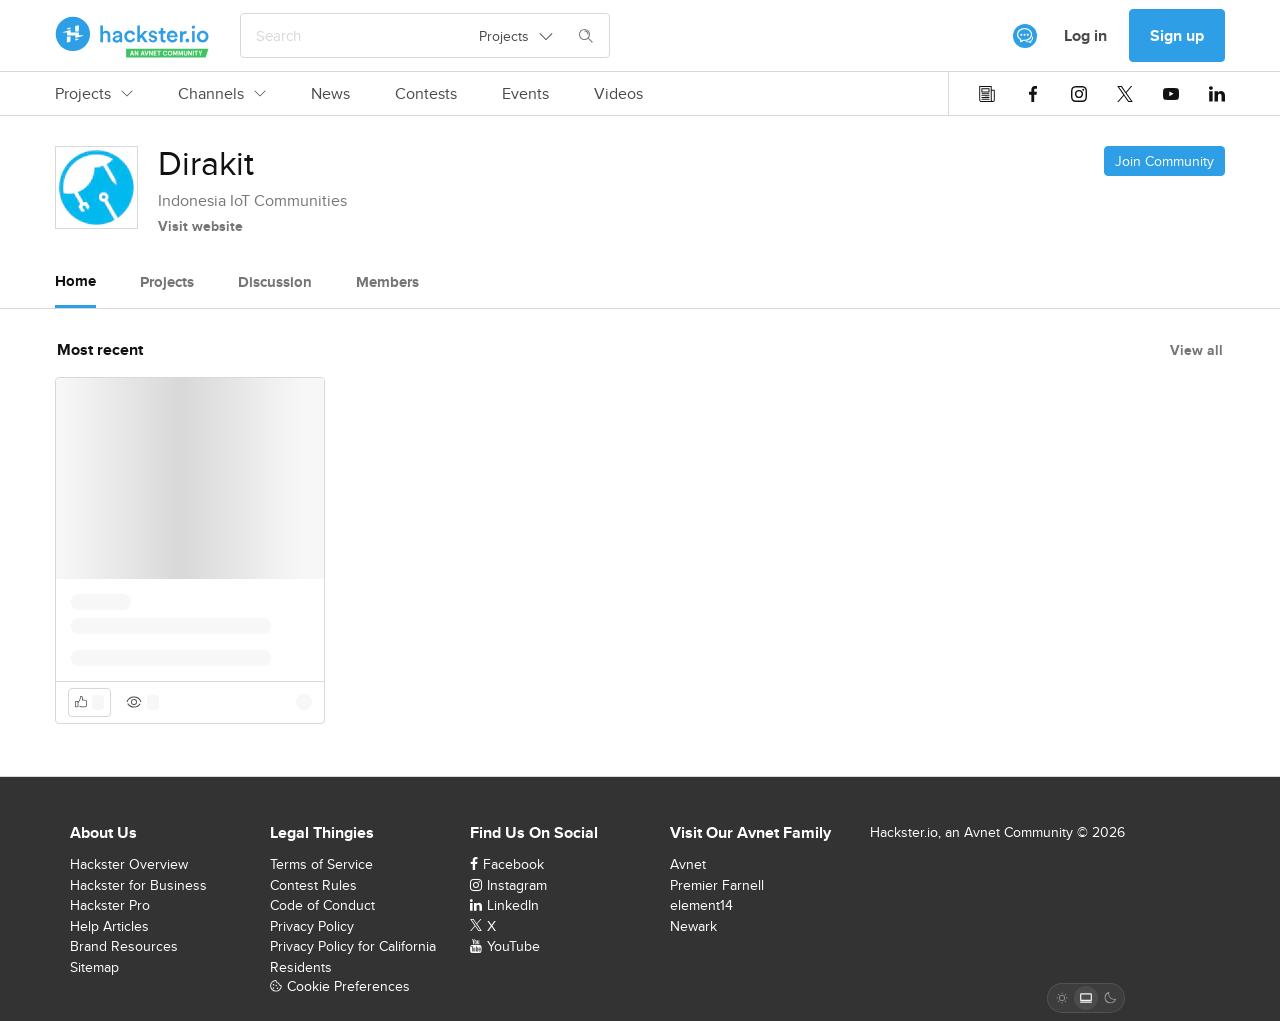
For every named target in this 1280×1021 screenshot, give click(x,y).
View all (1196, 350)
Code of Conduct (322, 905)
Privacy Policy (312, 926)
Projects (94, 94)
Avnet (688, 864)
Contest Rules (313, 885)
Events (525, 94)
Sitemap (94, 967)
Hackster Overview (129, 864)
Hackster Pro (110, 905)
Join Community (1164, 161)
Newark (693, 926)
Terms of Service (321, 864)
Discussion (275, 282)
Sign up (1177, 35)
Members (387, 282)
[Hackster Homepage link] (132, 36)
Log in (1085, 35)
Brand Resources (124, 946)
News (330, 94)
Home (75, 281)
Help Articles (109, 926)
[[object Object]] (1025, 36)
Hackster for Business (138, 885)
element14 (701, 905)
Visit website (200, 226)
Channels (222, 94)
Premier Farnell (717, 885)
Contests (426, 94)
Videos (618, 94)
